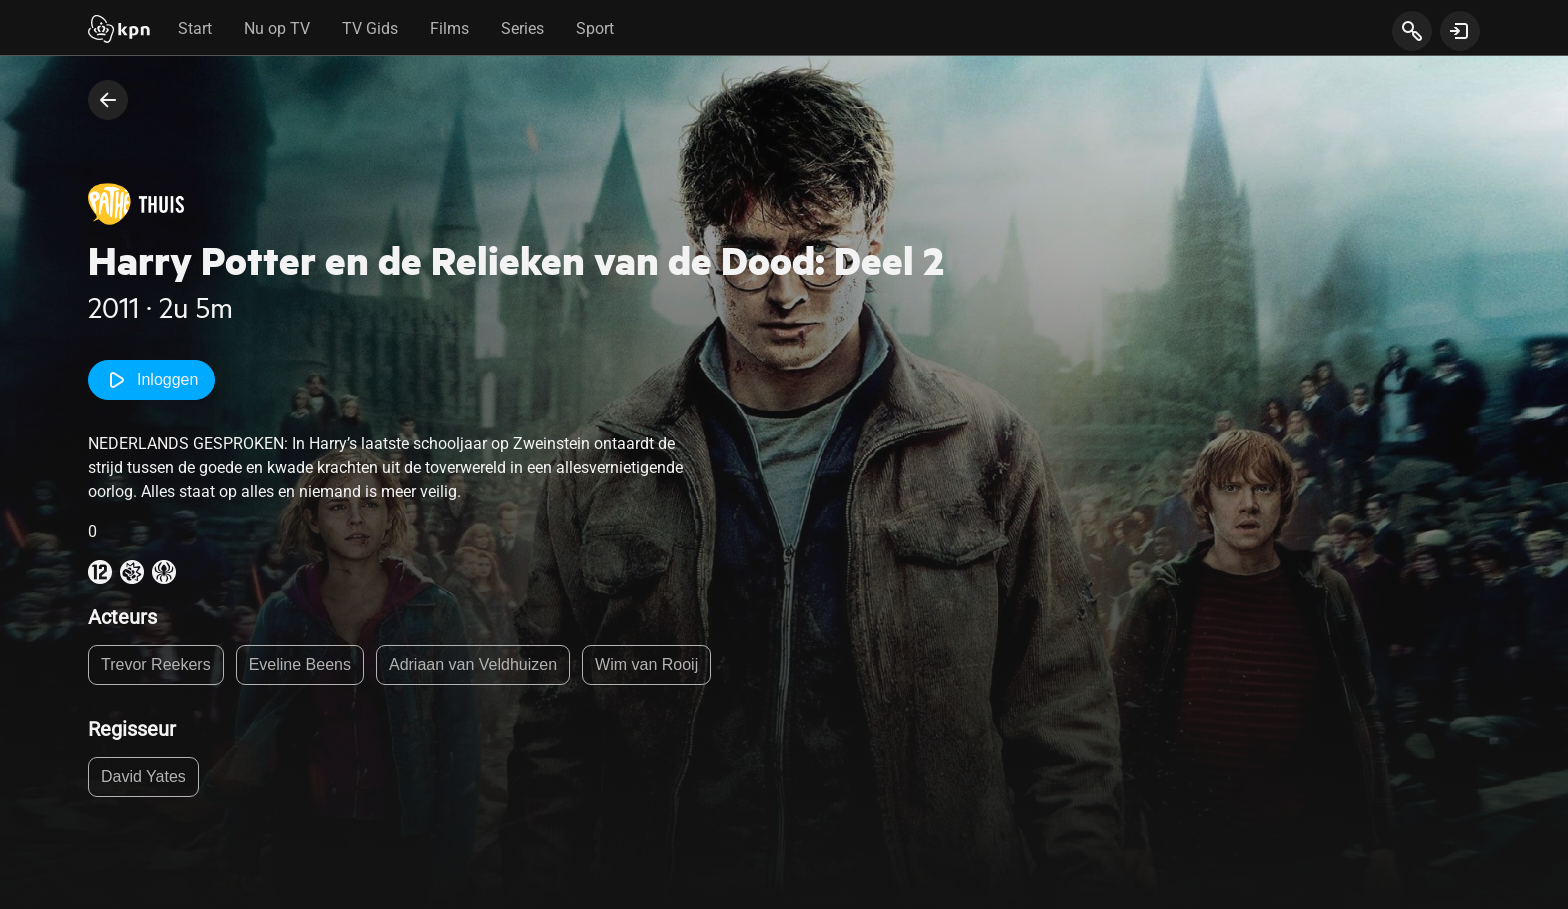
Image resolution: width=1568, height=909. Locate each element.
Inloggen (151, 380)
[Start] (119, 31)
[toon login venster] (1460, 31)
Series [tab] (522, 28)
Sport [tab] (595, 28)
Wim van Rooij (646, 664)
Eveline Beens (300, 664)
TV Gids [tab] (370, 28)
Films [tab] (449, 28)
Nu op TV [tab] (277, 28)
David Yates (143, 776)
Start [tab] (195, 28)
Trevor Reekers (156, 664)
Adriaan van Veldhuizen (473, 664)
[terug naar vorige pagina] (108, 100)
